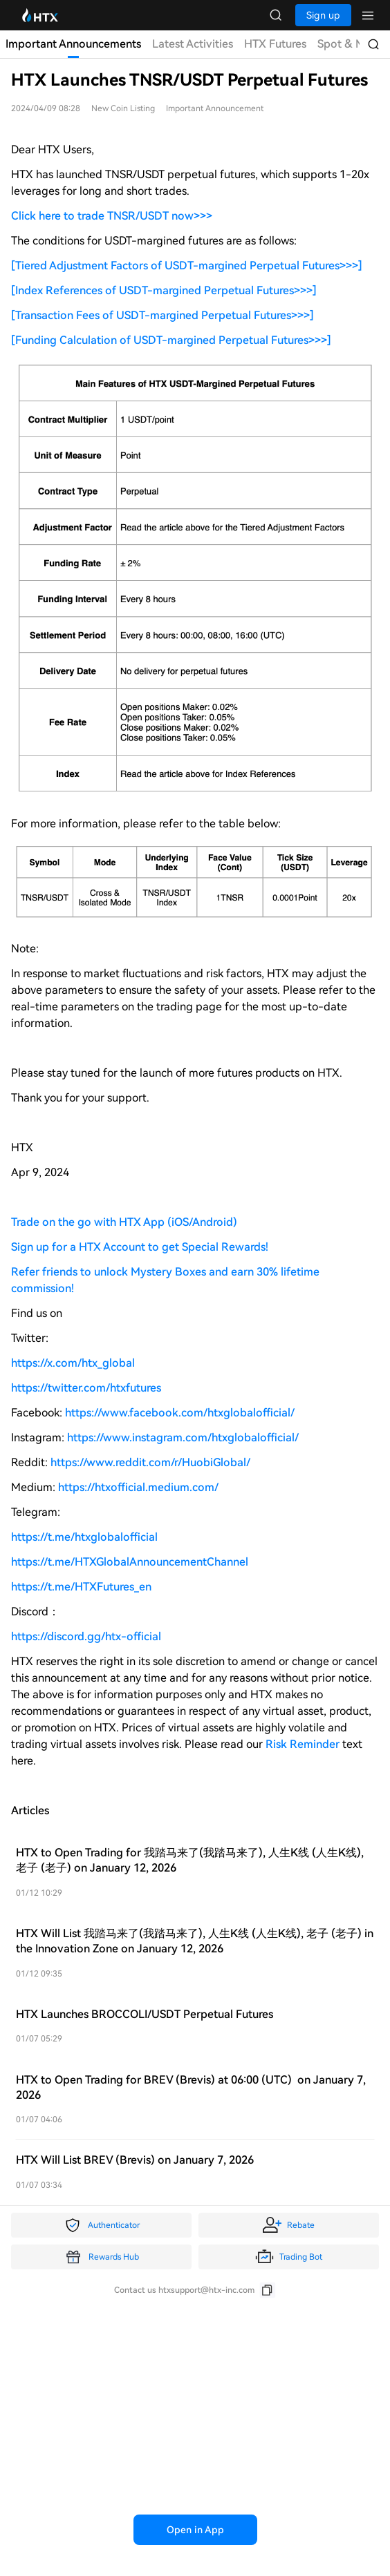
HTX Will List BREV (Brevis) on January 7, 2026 (135, 2159)
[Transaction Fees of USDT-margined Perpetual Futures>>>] (162, 315)
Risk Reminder (304, 1744)
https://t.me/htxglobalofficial (84, 1537)
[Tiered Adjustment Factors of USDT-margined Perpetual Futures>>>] (186, 265)
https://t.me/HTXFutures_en (81, 1586)
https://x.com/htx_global (73, 1362)
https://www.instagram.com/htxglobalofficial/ (183, 1437)
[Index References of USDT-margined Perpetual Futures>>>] (164, 290)
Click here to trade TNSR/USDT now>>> (111, 215)
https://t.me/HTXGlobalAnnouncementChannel (129, 1561)
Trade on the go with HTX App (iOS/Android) (124, 1222)
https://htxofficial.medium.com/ (138, 1487)
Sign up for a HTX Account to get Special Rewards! (139, 1246)
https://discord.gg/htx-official (86, 1636)
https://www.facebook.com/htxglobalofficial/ (180, 1412)
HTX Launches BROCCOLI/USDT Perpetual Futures (144, 2014)
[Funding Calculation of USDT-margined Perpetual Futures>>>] (171, 340)
